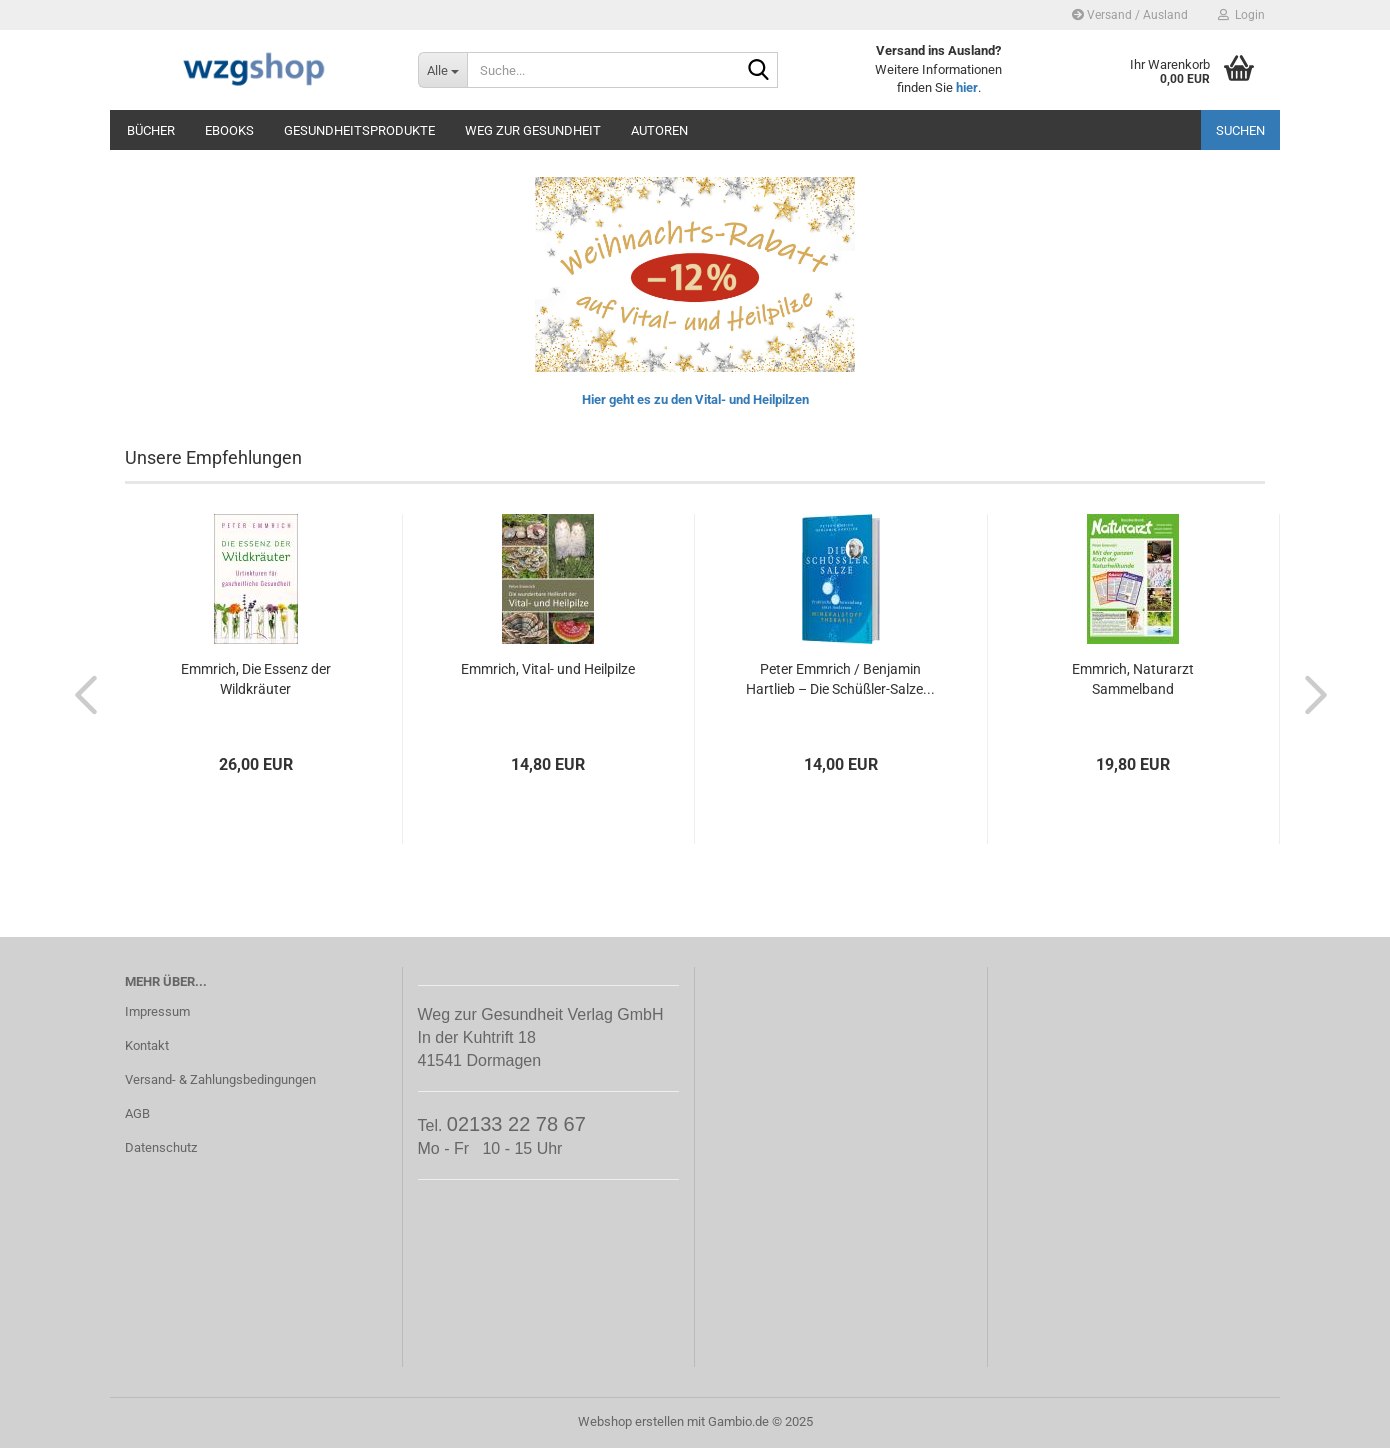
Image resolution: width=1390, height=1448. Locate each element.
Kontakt (147, 1045)
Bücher (151, 130)
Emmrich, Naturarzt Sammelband (1133, 679)
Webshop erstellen (631, 1421)
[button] (80, 694)
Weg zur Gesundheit (533, 130)
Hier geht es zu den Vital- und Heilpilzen (695, 399)
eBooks (229, 130)
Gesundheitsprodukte (359, 130)
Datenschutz (161, 1147)
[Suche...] (442, 70)
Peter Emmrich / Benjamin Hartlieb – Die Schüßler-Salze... (840, 679)
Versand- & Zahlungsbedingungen (220, 1079)
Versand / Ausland (1130, 15)
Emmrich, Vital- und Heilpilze (548, 669)
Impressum (157, 1011)
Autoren (659, 130)
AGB (137, 1113)
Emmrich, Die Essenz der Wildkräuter (256, 679)
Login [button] (1241, 15)
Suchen (1240, 130)
